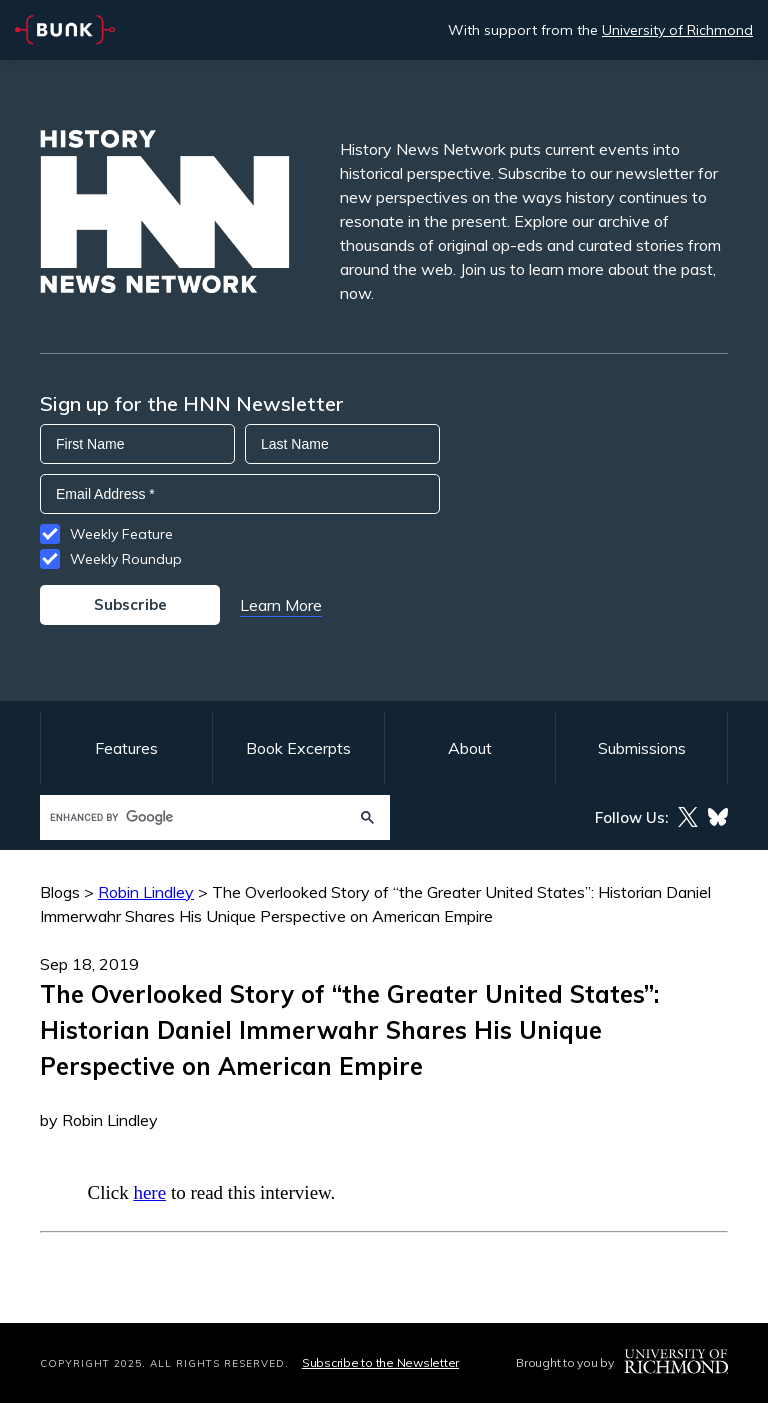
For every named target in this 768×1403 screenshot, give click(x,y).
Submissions (642, 748)
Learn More (281, 605)
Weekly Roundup (126, 559)
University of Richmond (677, 30)
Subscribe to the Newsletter (380, 1362)
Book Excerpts (298, 748)
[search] (195, 817)
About (470, 748)
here (149, 1192)
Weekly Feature (121, 534)
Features (126, 748)
